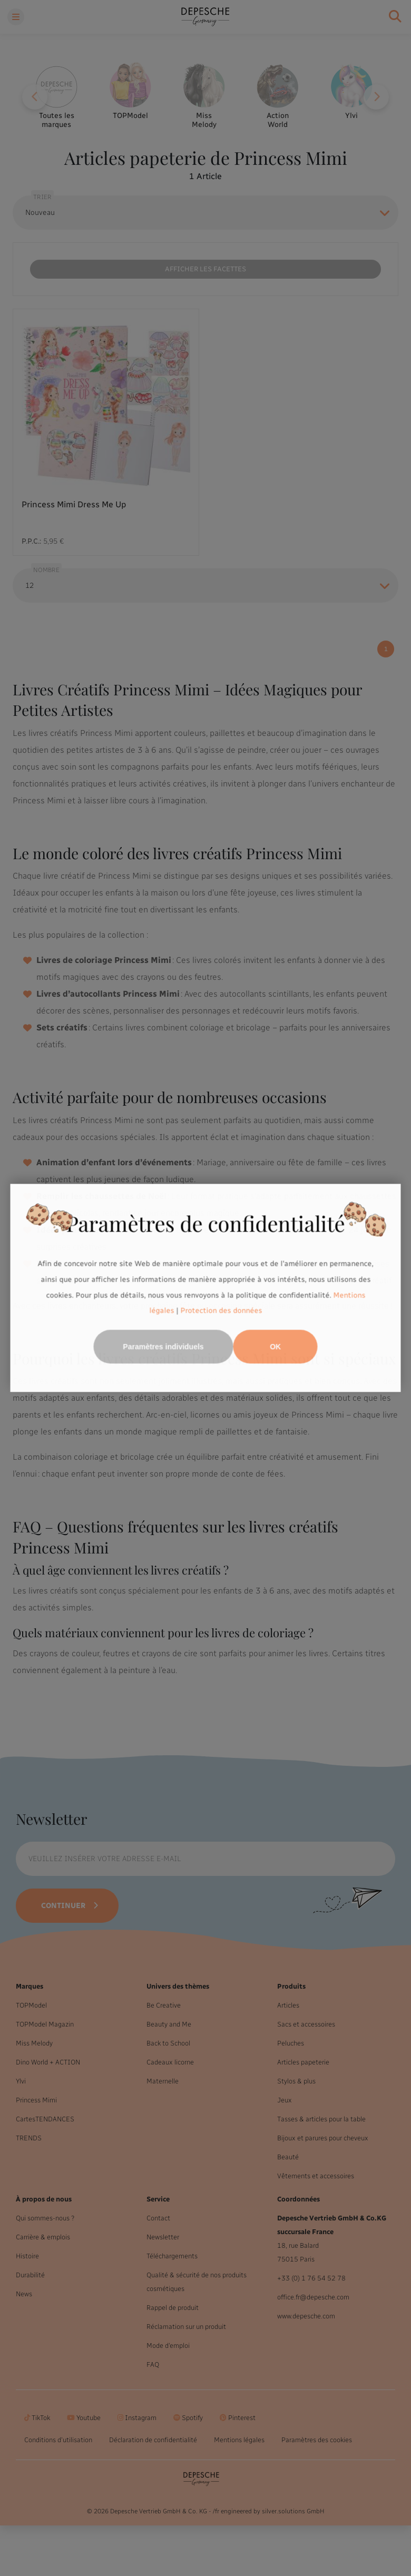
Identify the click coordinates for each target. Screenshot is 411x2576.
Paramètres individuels (163, 1347)
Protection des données (221, 1310)
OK (275, 1347)
